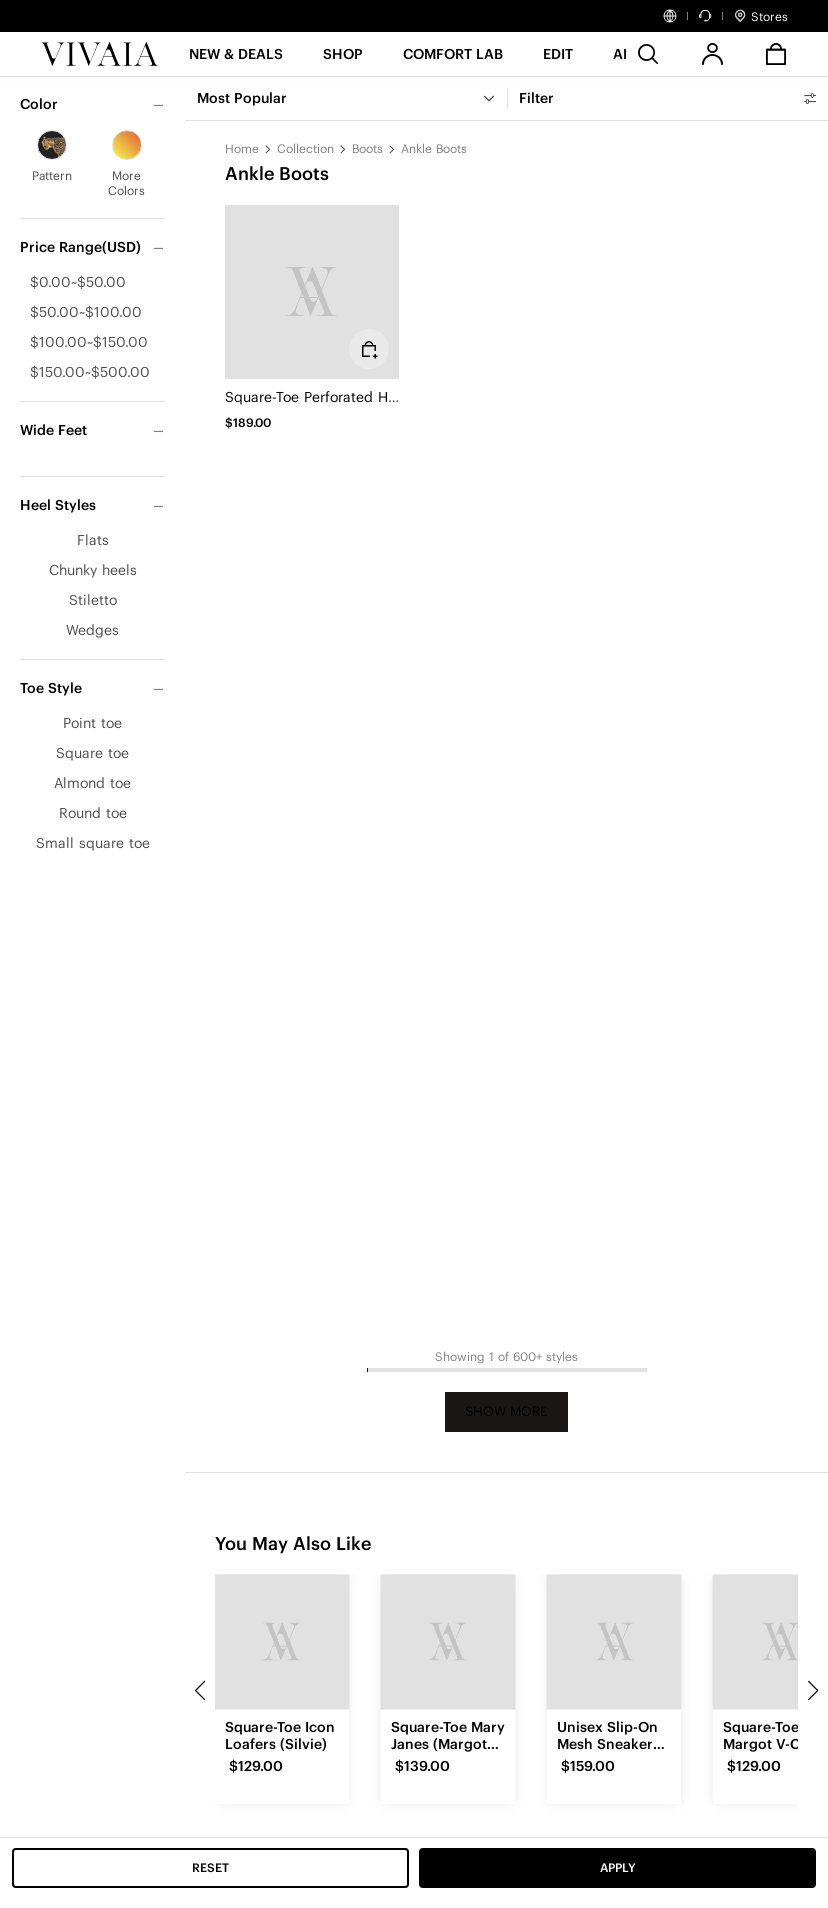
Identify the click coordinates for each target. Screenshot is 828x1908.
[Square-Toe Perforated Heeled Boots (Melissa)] (312, 292)
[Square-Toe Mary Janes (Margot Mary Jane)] (448, 1642)
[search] (648, 54)
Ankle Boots (434, 148)
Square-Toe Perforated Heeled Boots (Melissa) (378, 397)
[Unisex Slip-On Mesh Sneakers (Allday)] (614, 1642)
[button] (236, 60)
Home (242, 148)
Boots (367, 148)
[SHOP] (343, 60)
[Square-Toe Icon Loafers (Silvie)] (282, 1642)
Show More (506, 1411)
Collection (305, 148)
